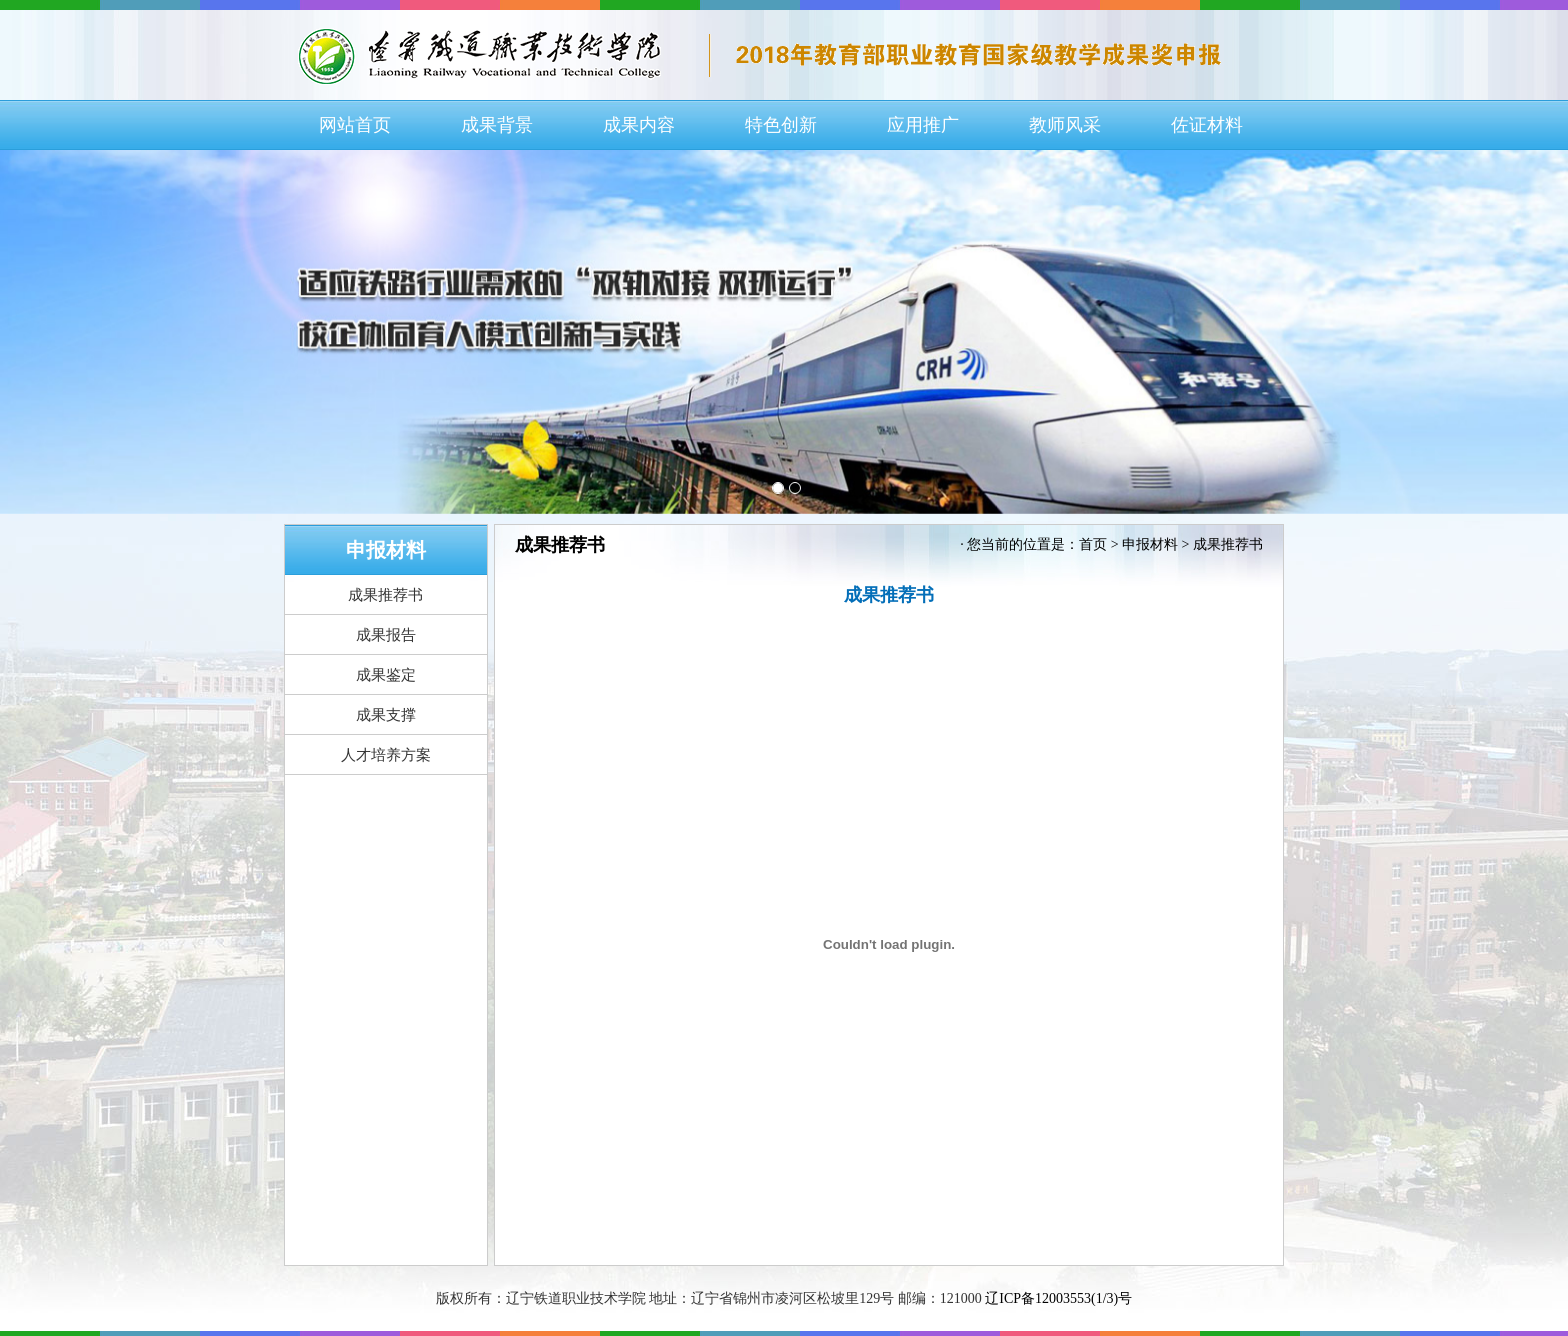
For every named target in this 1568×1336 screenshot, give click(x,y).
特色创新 (781, 125)
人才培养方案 (386, 755)
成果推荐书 (385, 595)
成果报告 (386, 635)
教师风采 (1065, 125)
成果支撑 (386, 715)
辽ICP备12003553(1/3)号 (1058, 1298)
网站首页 (355, 125)
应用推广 (923, 125)
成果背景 (497, 125)
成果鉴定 (386, 675)
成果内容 (639, 125)
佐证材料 (1207, 125)
